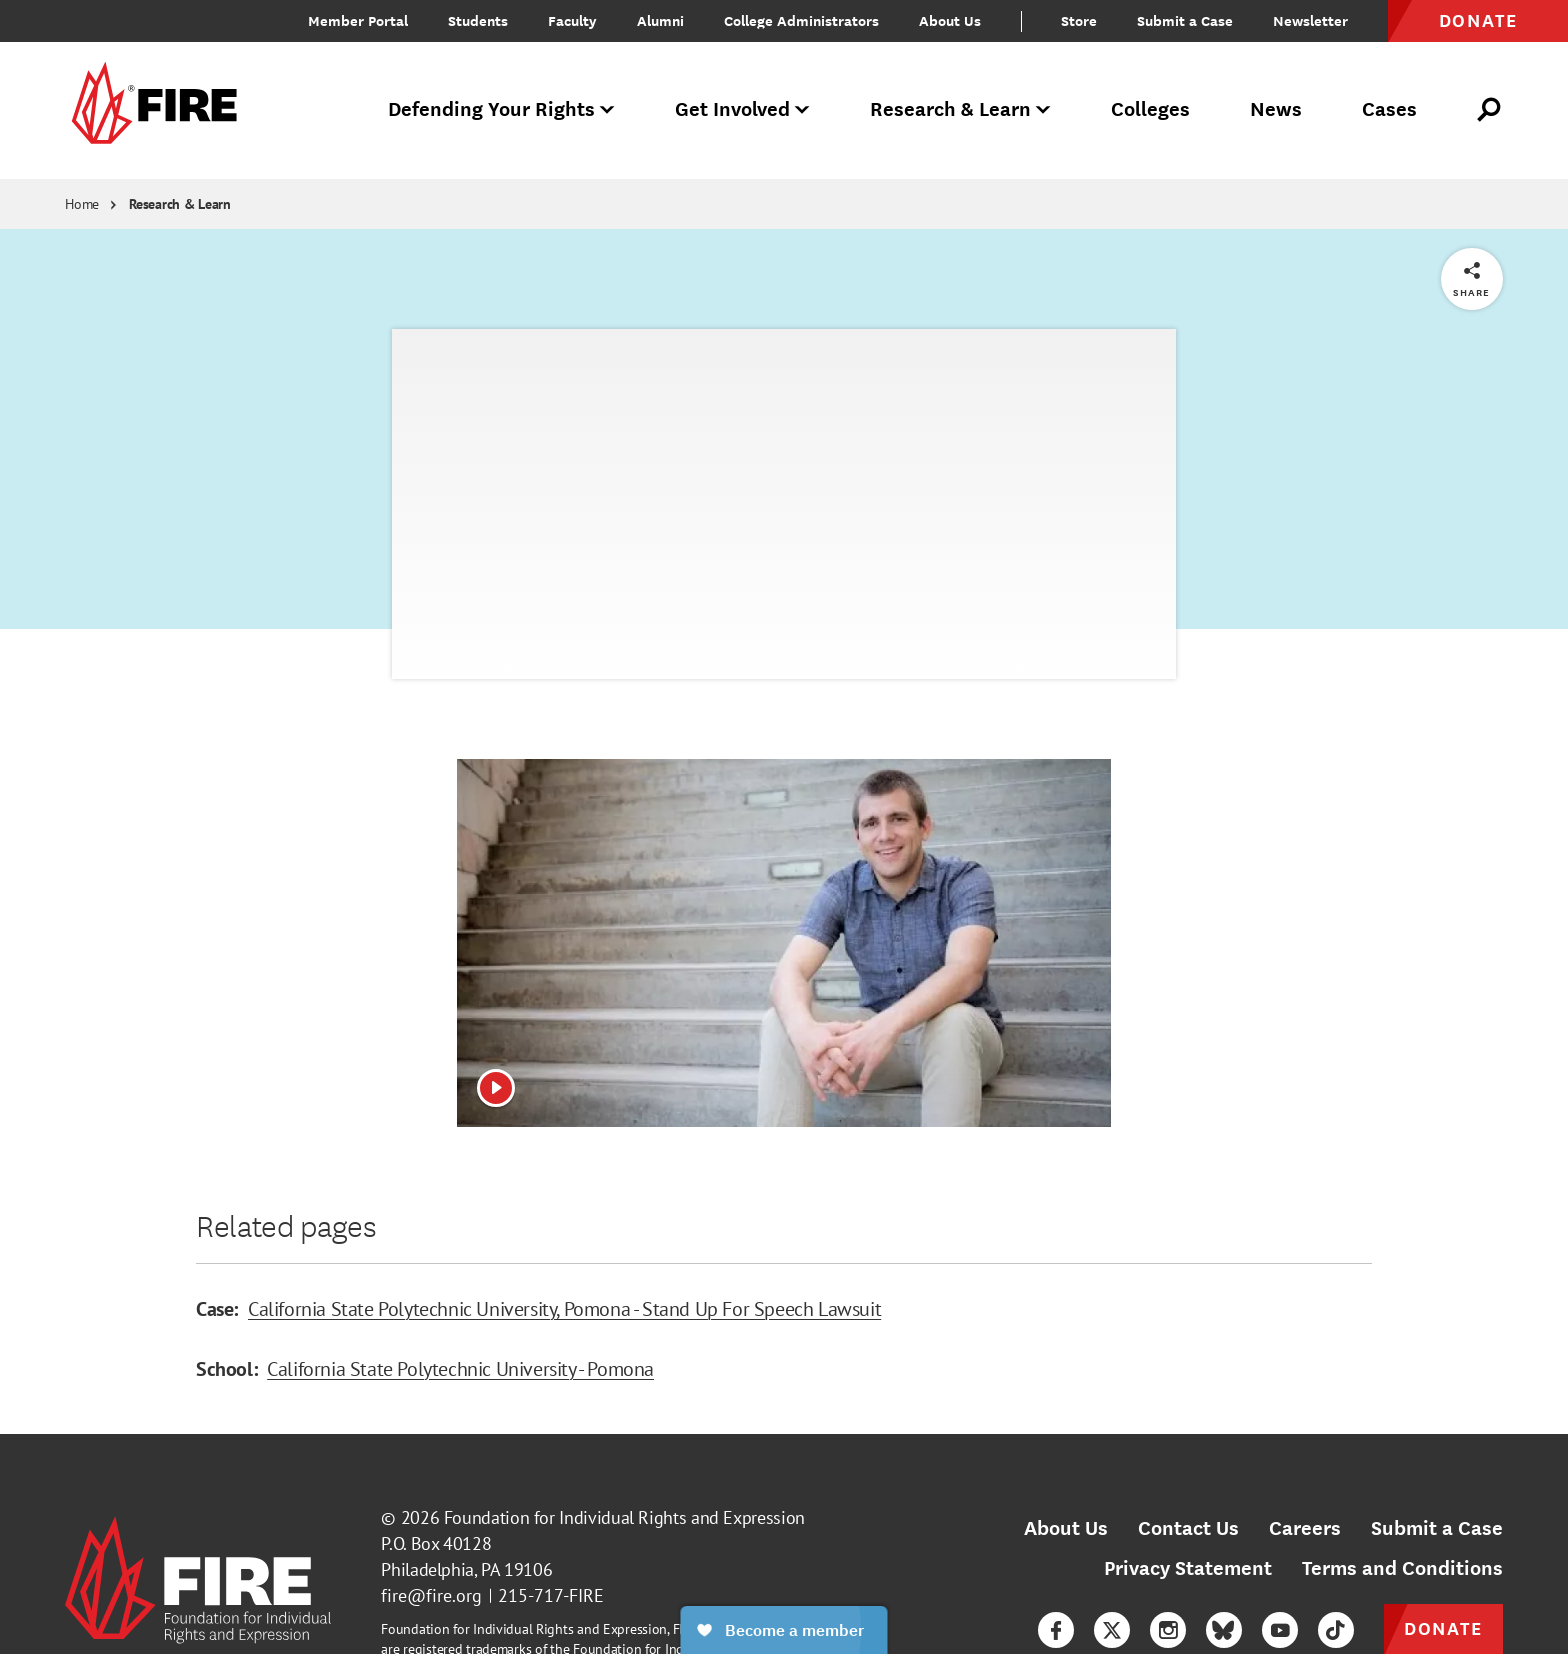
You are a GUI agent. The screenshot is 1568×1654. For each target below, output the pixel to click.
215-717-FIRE (551, 1595)
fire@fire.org (431, 1595)
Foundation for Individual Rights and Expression (624, 1517)
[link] (151, 110)
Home (82, 204)
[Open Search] (1490, 110)
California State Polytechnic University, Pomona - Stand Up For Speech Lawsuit (564, 1309)
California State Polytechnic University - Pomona (460, 1369)
